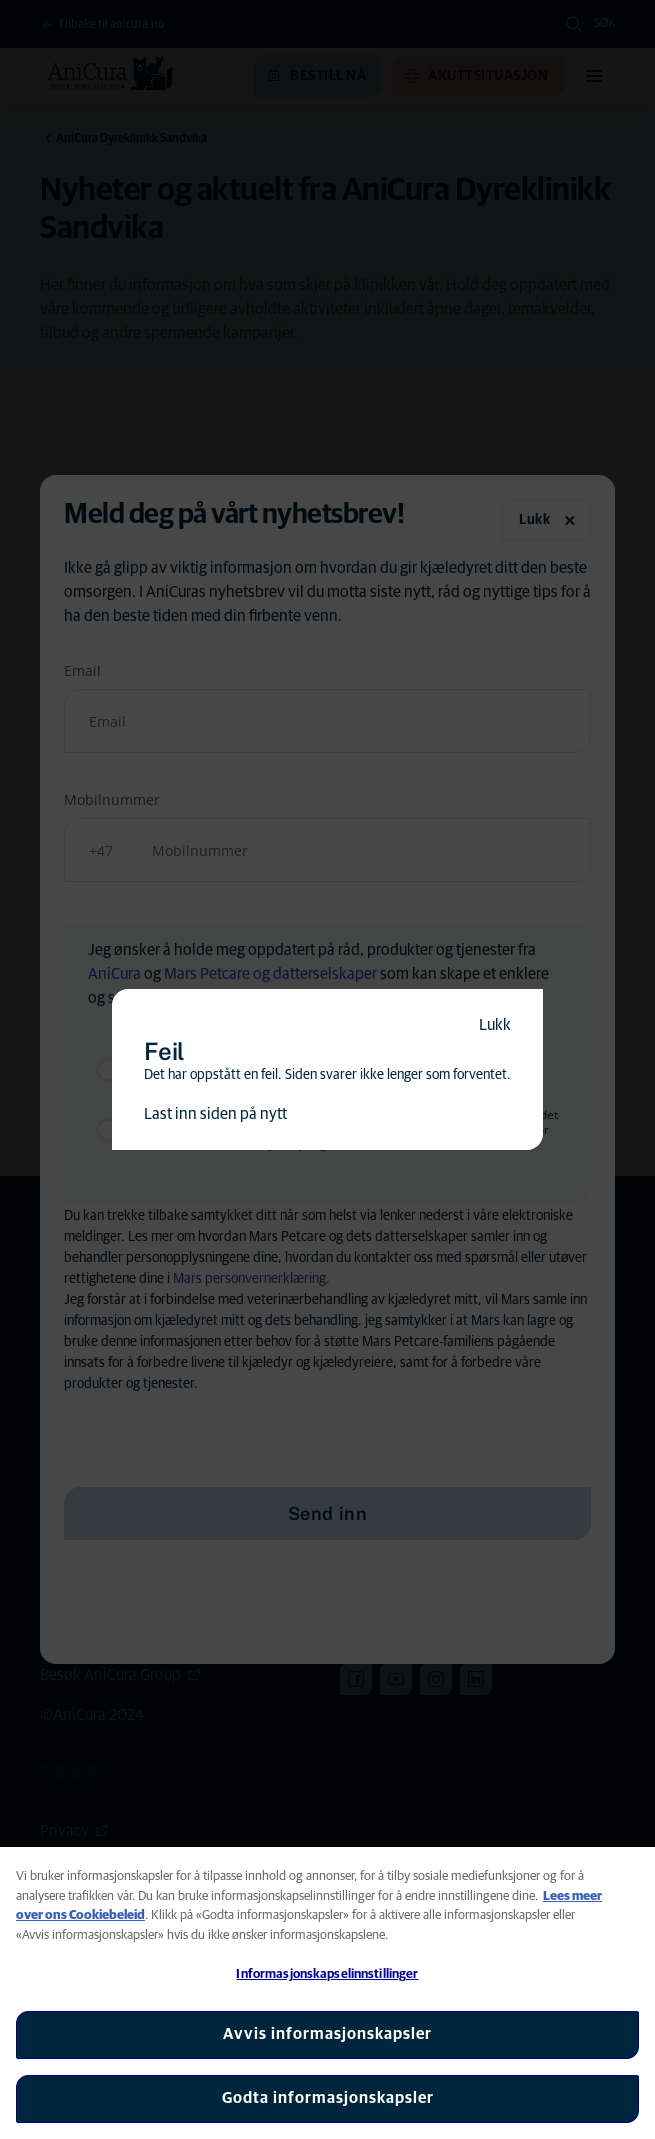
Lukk (495, 1025)
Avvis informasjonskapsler (327, 2034)
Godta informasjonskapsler (328, 2098)
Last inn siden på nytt (215, 1114)
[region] (327, 1993)
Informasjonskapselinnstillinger (327, 1974)
